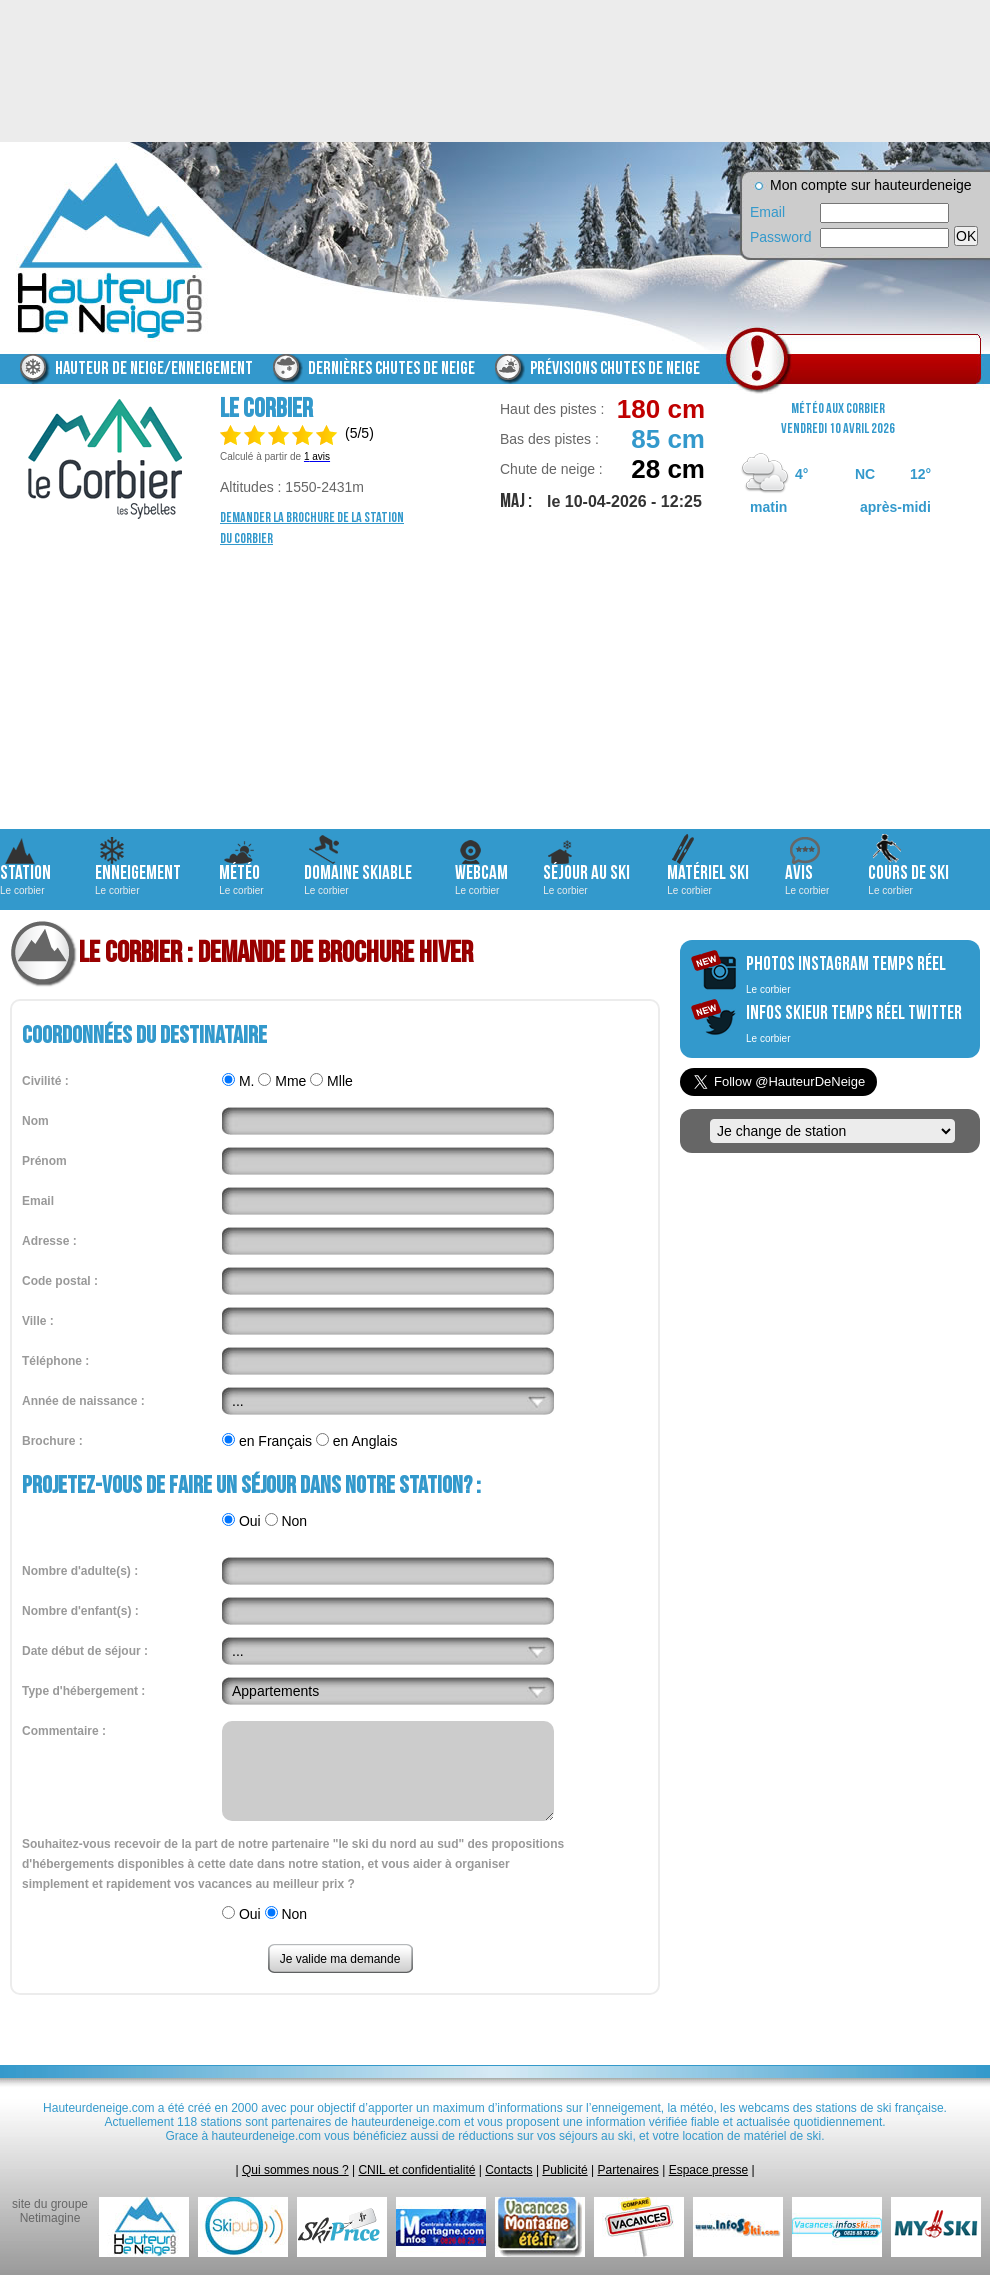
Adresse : (49, 1241)
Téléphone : (55, 1361)
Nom (35, 1121)
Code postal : (60, 1281)
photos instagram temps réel (846, 974)
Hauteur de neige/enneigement (154, 368)
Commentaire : (64, 1731)
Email (767, 212)
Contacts (508, 2170)
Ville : (38, 1321)
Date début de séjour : (85, 1651)
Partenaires (628, 2170)
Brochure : (52, 1441)
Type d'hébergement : (83, 1691)
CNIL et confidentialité (416, 2170)
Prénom (44, 1161)
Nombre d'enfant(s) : (80, 1611)
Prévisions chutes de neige (615, 368)
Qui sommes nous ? (295, 2170)
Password (780, 237)
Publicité (564, 2170)
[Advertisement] (495, 689)
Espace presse (708, 2170)
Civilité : (45, 1081)
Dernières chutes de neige (391, 368)
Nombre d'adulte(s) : (80, 1571)
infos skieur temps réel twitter (854, 1023)
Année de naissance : (83, 1401)
